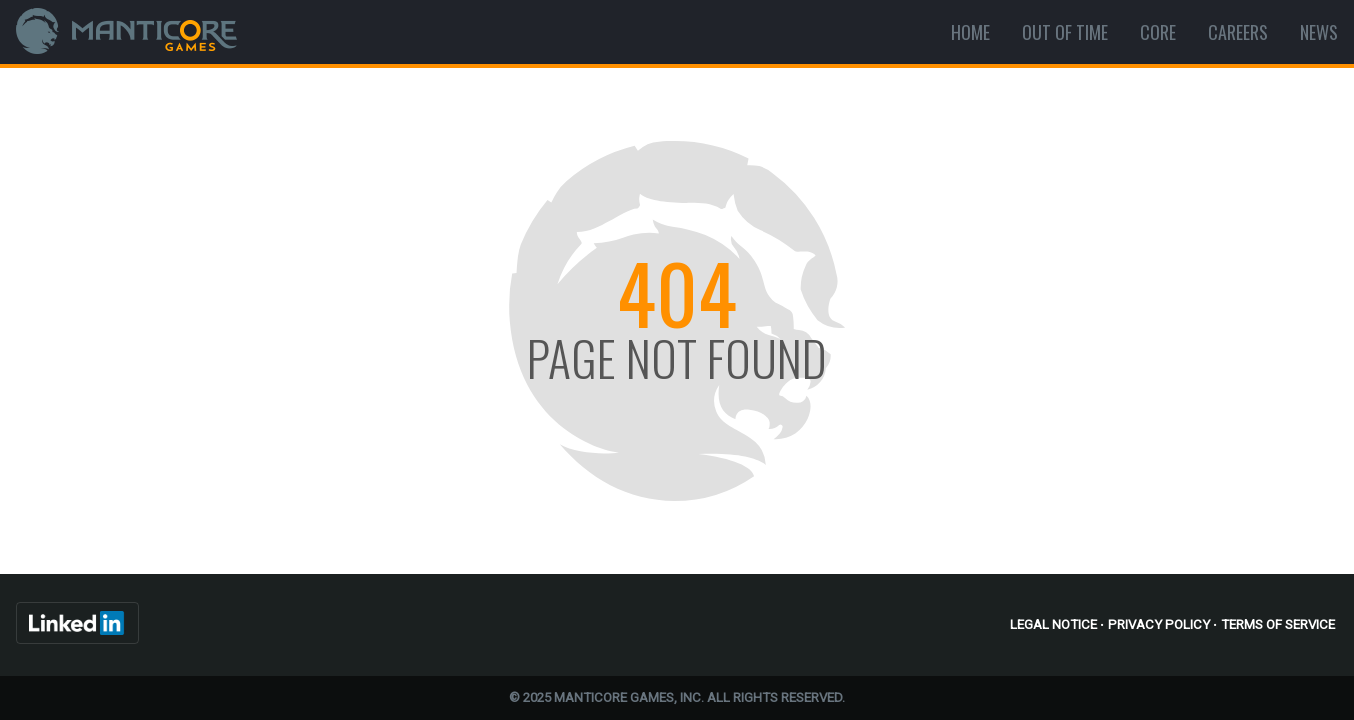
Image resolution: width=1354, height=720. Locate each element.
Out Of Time (1065, 32)
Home (970, 32)
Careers (1238, 32)
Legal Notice (1053, 624)
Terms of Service (1278, 624)
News (1319, 32)
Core (1158, 32)
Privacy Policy (1159, 624)
